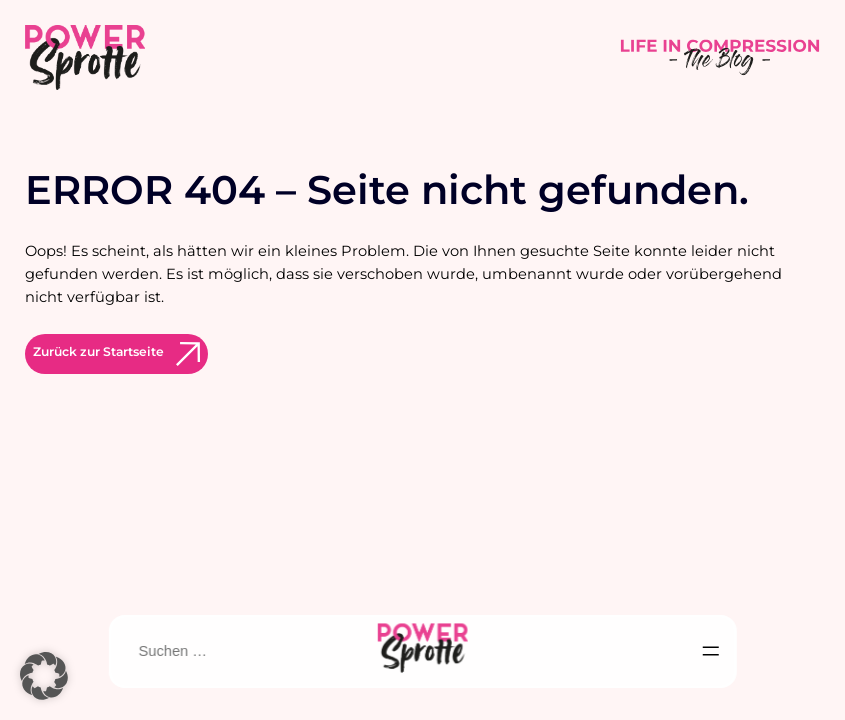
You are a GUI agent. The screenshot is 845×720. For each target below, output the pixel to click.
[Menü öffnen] (711, 651)
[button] (44, 676)
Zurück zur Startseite (98, 351)
